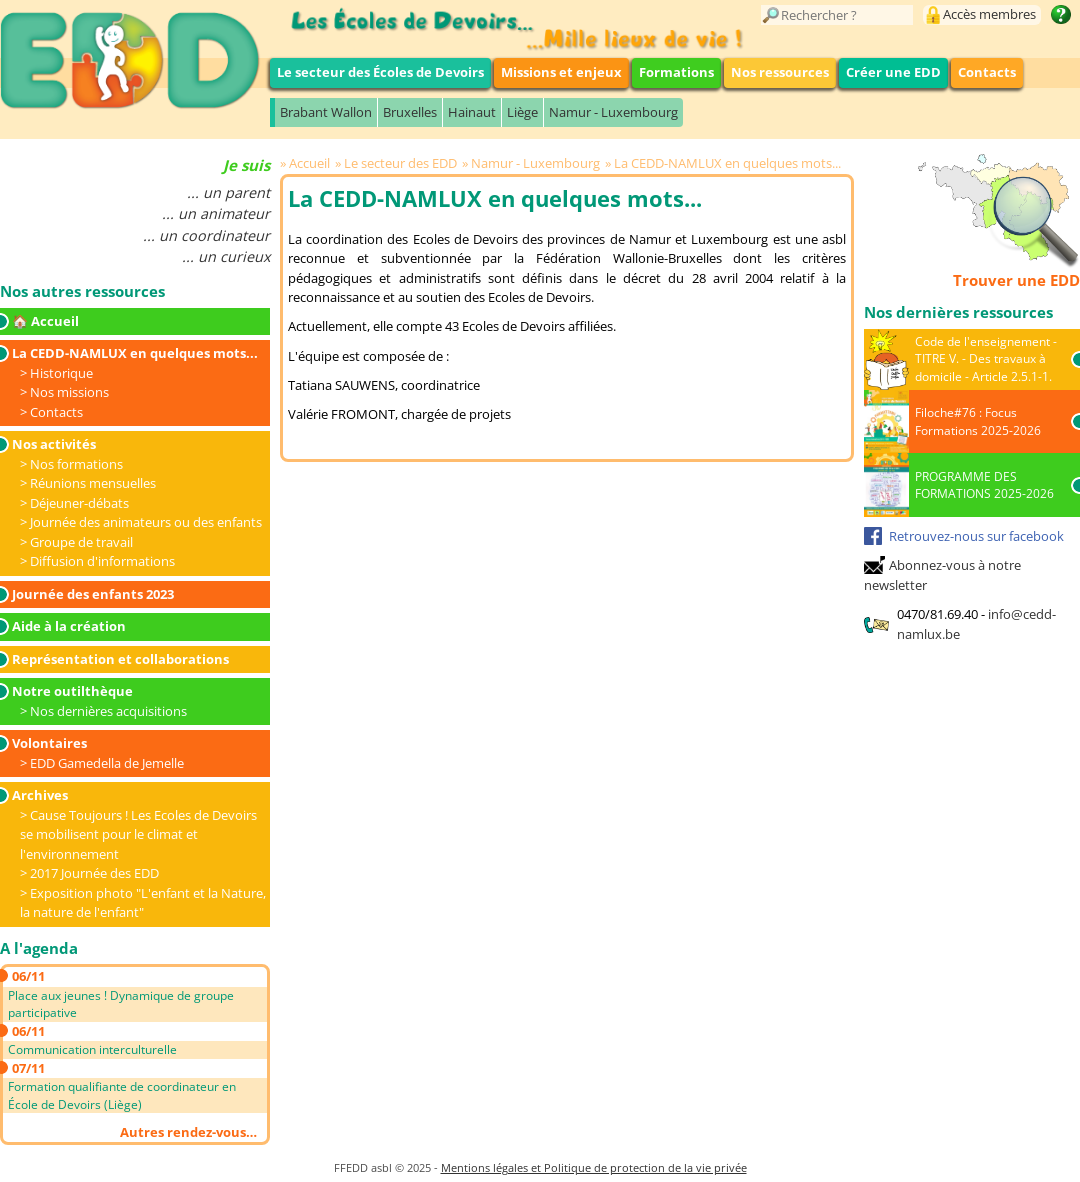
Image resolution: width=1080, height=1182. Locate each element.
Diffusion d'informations (102, 561)
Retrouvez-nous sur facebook (976, 536)
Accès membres (989, 14)
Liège (522, 112)
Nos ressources (780, 72)
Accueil (309, 163)
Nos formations (76, 464)
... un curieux (226, 256)
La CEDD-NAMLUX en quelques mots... (727, 163)
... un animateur (216, 213)
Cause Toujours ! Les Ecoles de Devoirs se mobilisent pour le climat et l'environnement (138, 834)
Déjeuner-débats (79, 503)
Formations (676, 72)
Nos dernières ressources (958, 312)
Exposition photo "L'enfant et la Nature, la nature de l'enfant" (143, 903)
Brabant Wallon (326, 112)
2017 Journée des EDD (94, 873)
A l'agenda (39, 948)
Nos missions (69, 392)
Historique (61, 373)
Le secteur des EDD (400, 163)
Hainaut (472, 112)
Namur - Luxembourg (613, 112)
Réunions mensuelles (93, 483)
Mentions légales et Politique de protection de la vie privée (594, 1167)
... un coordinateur (206, 235)
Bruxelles (410, 112)
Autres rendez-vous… (188, 1132)
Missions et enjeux (561, 72)
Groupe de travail (81, 542)
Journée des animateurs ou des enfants (146, 522)
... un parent (228, 192)
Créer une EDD (893, 72)
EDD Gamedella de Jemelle (107, 763)
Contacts (987, 72)
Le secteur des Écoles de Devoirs (380, 72)
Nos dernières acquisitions (108, 711)
